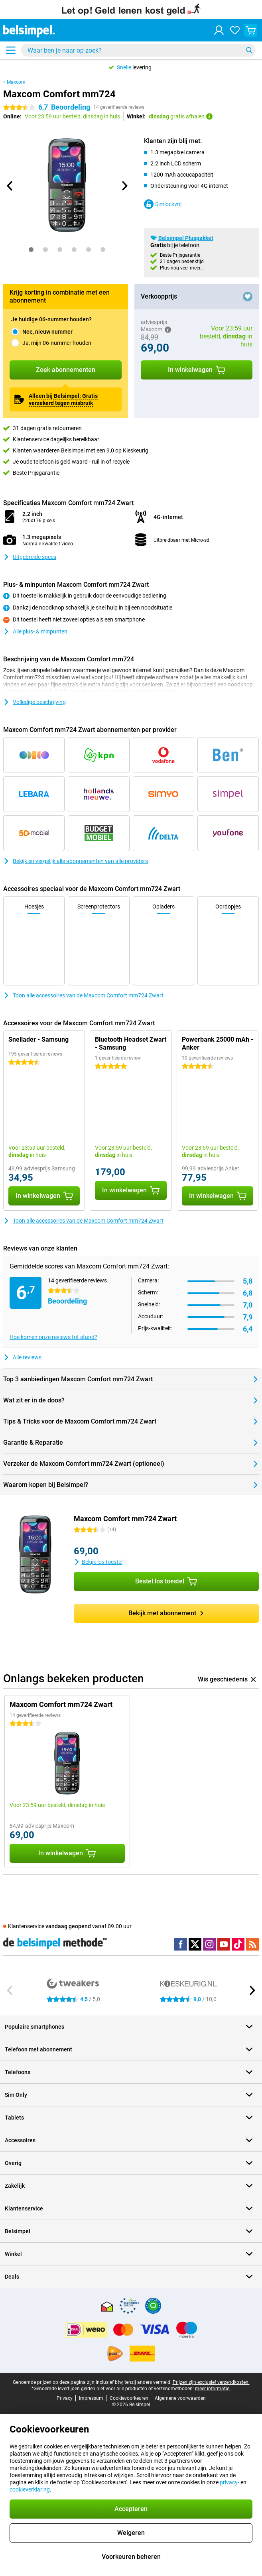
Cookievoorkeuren (129, 2398)
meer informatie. (212, 2388)
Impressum (91, 2398)
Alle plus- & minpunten (35, 631)
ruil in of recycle (111, 461)
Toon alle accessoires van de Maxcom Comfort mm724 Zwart (83, 995)
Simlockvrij (162, 204)
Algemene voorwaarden (180, 2398)
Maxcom (16, 82)
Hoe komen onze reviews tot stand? (53, 1337)
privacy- (229, 2482)
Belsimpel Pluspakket (185, 238)
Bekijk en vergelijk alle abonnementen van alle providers (75, 861)
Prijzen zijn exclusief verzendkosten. (211, 2382)
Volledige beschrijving (34, 702)
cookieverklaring (30, 2489)
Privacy (65, 2398)
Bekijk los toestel (98, 1562)
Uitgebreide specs (29, 557)
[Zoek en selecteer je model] (138, 50)
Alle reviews (22, 1357)
